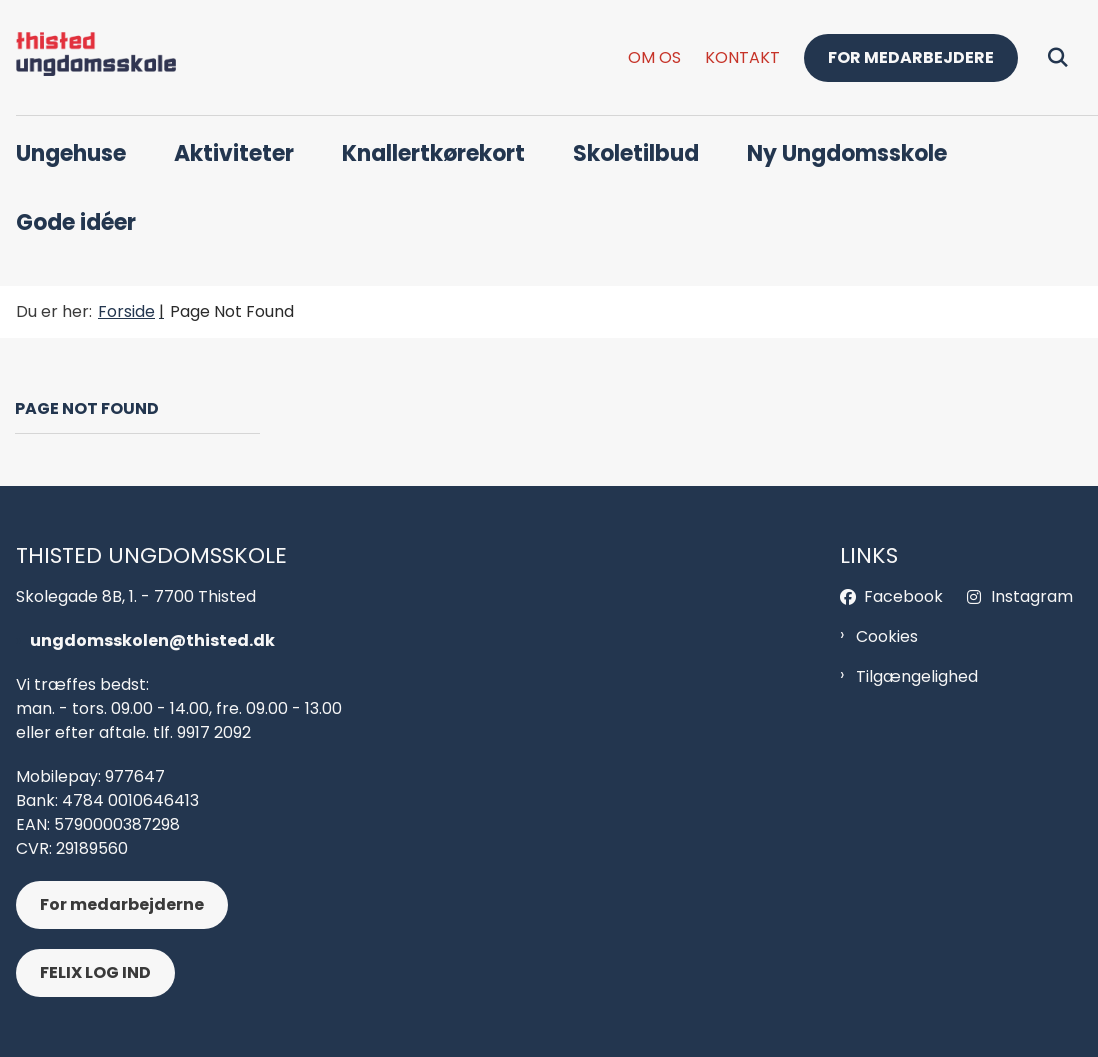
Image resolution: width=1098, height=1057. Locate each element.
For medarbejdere (911, 57)
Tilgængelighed (917, 676)
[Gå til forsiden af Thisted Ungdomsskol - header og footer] (88, 57)
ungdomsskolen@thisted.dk (152, 640)
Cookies (887, 636)
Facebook (903, 596)
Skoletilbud (636, 153)
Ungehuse (71, 153)
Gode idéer (76, 222)
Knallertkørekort (433, 153)
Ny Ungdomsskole (847, 153)
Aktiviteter (234, 153)
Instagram (1032, 596)
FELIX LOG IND (95, 972)
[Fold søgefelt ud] (1058, 58)
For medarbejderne (122, 904)
